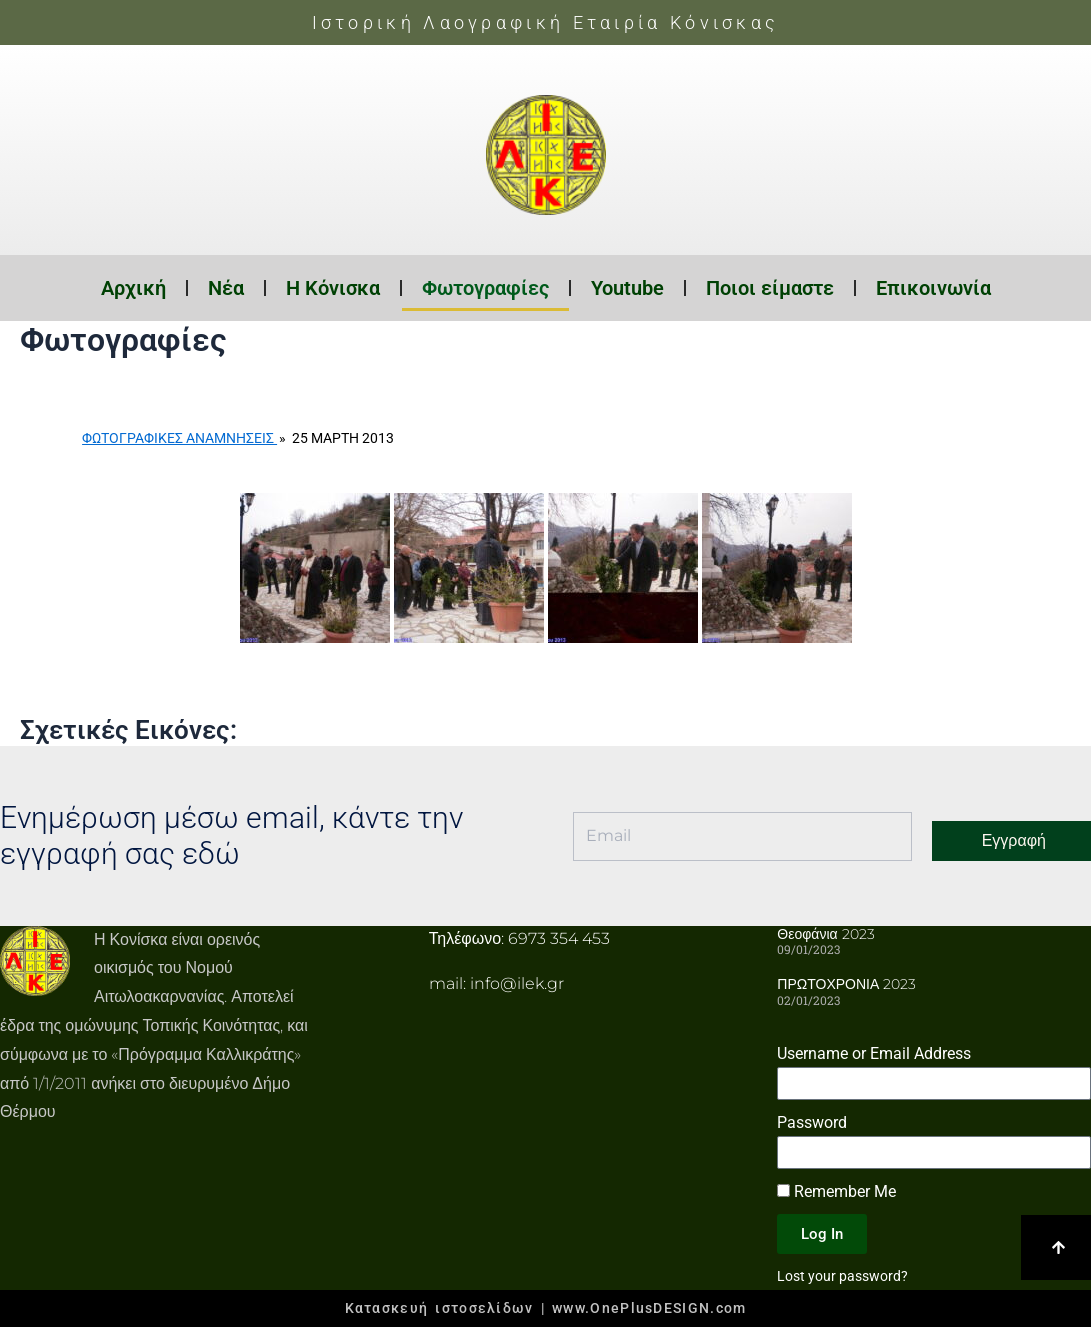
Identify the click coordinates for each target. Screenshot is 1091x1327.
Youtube (627, 288)
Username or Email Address (874, 1053)
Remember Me (836, 1191)
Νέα (226, 288)
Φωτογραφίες (485, 288)
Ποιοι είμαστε (770, 288)
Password (812, 1122)
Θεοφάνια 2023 (825, 934)
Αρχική (133, 288)
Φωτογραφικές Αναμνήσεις (179, 438)
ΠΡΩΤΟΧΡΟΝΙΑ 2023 (846, 984)
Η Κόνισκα (333, 288)
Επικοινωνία (933, 288)
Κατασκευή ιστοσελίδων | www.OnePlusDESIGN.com (546, 1308)
